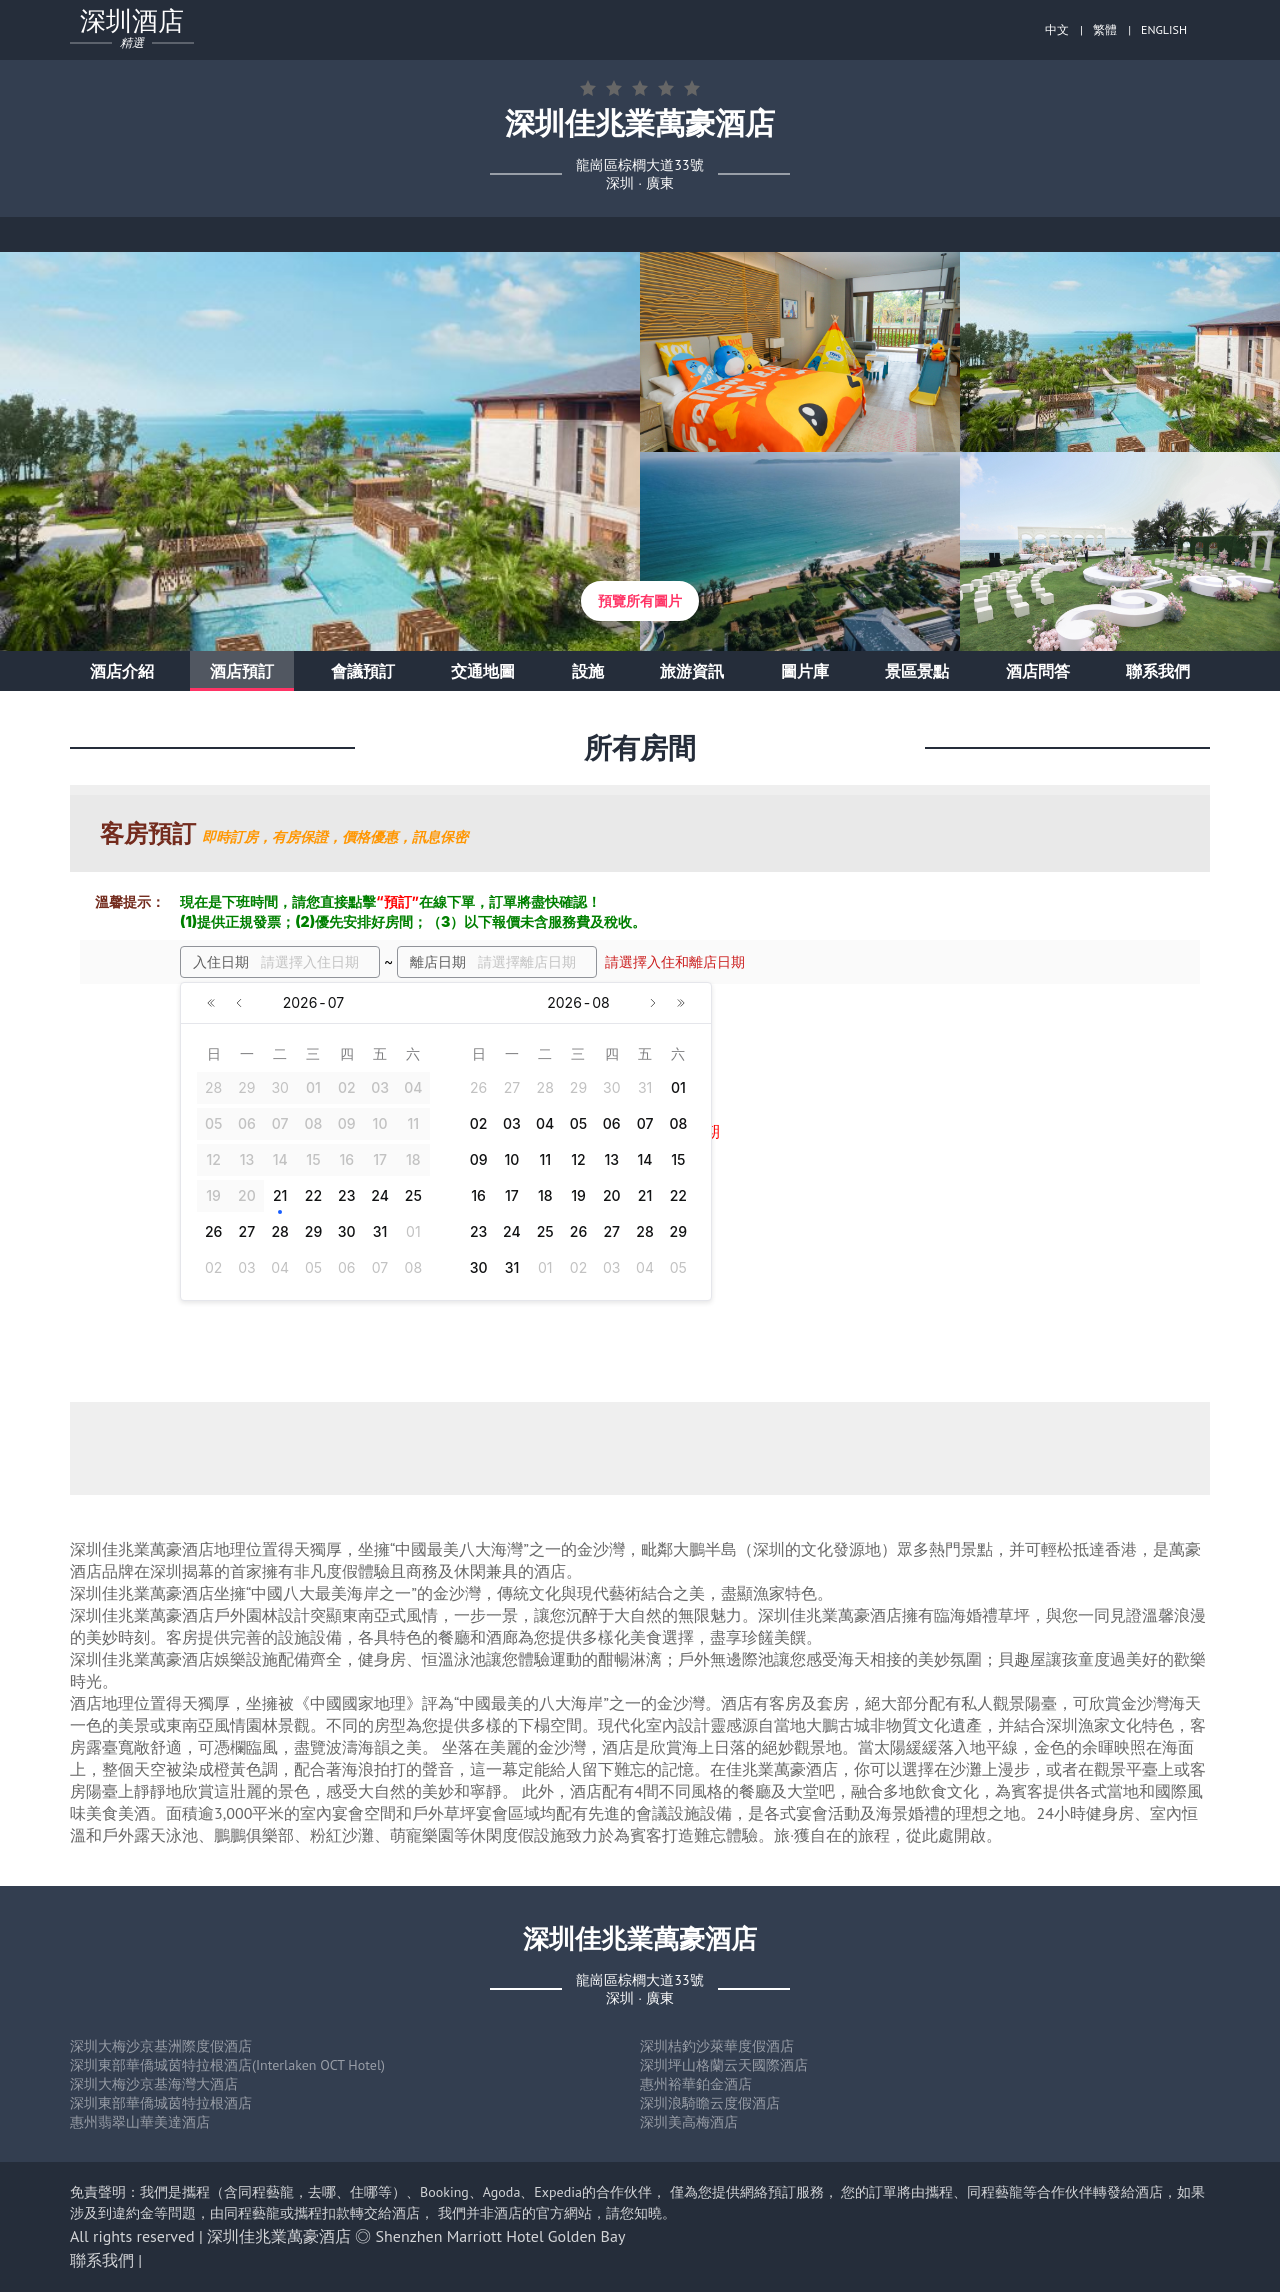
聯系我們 (1158, 671)
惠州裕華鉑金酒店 (696, 2084)
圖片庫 (805, 671)
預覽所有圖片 (640, 601)
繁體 (1105, 29)
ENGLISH (1164, 29)
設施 (588, 671)
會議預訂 (363, 671)
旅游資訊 (692, 671)
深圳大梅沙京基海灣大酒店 (154, 2084)
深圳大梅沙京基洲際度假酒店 (161, 2046)
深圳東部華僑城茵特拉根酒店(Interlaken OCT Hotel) (227, 2065)
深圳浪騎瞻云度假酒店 (710, 2103)
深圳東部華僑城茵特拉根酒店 (161, 2103)
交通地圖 (483, 671)
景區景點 (917, 671)
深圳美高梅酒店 (689, 2122)
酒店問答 (1038, 671)
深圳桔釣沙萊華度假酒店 (717, 2046)
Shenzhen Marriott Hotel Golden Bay (501, 2236)
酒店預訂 (242, 671)
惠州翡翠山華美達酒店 (140, 2122)
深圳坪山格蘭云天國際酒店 (724, 2065)
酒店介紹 (122, 671)
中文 (1057, 29)
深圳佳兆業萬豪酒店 (279, 2236)
